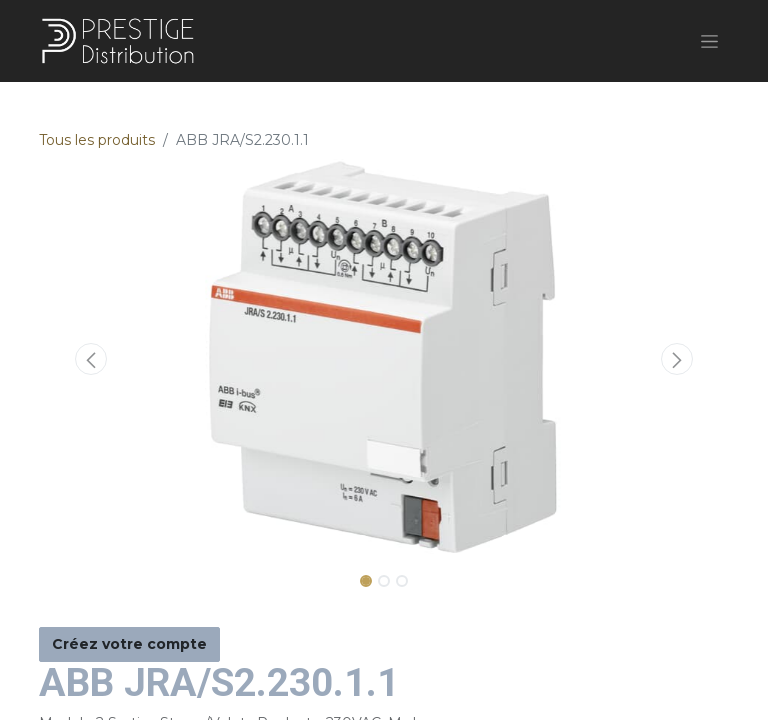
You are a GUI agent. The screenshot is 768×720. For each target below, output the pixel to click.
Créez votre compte (129, 644)
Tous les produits (97, 140)
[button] (91, 359)
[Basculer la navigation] (709, 41)
